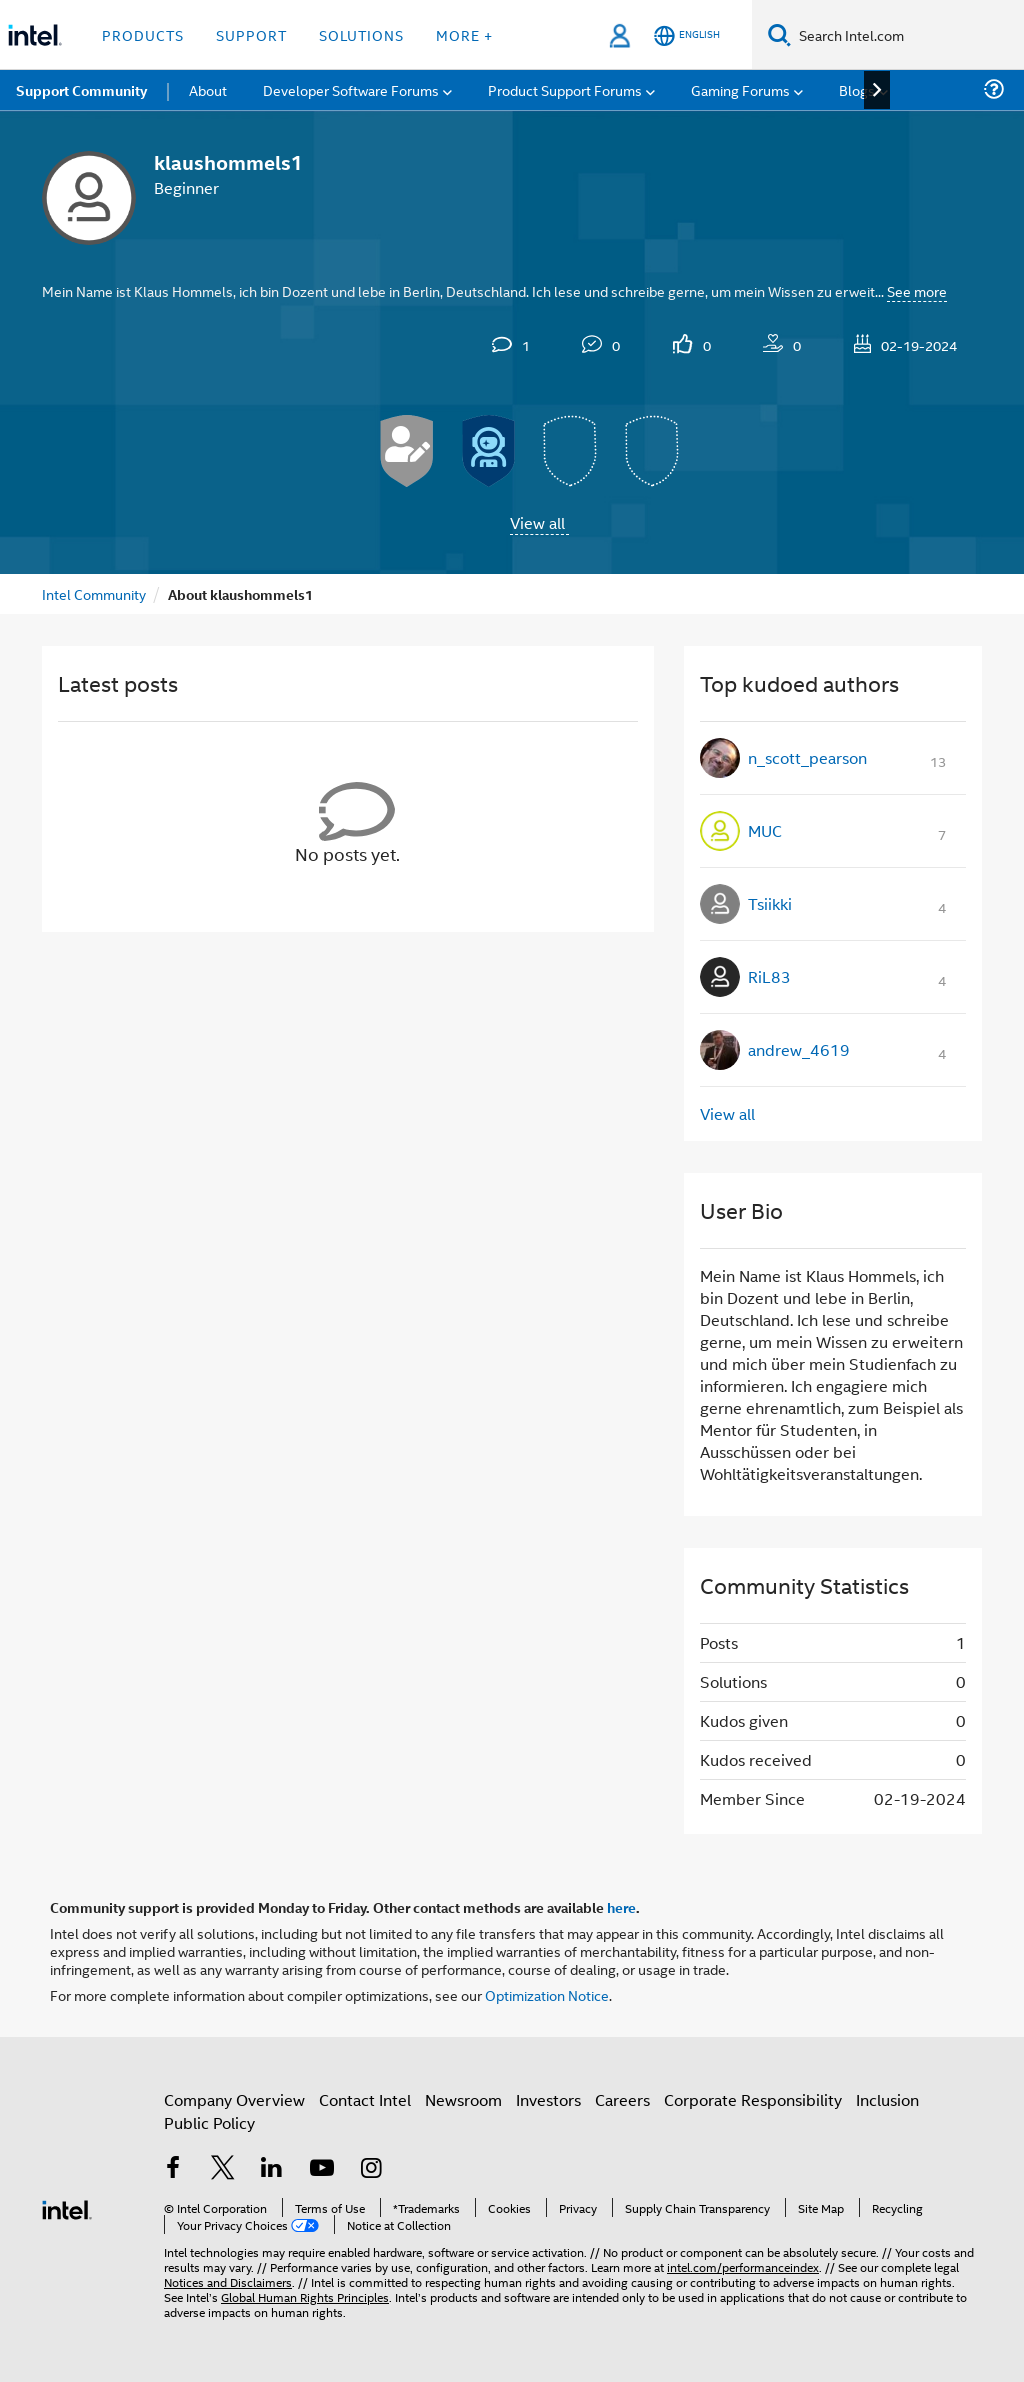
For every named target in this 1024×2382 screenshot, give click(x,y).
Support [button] (251, 34)
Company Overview (234, 2099)
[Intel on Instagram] (371, 2169)
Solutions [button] (361, 34)
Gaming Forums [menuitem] (740, 89)
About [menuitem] (208, 89)
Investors (548, 2099)
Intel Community (94, 593)
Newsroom (463, 2099)
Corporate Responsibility (753, 2099)
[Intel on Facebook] (173, 2169)
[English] (687, 35)
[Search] (779, 34)
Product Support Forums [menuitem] (565, 89)
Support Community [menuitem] (81, 90)
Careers (622, 2099)
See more (917, 290)
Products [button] (143, 34)
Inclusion (887, 2099)
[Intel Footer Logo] (67, 2207)
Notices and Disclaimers (228, 2281)
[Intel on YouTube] (322, 2169)
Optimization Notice (547, 1994)
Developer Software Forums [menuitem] (351, 89)
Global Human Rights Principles (305, 2296)
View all (537, 522)
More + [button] (464, 34)
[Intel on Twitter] (223, 2169)
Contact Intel (365, 2099)
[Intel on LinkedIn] (272, 2169)
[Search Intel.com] (907, 35)
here (621, 1907)
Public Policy (209, 2122)
